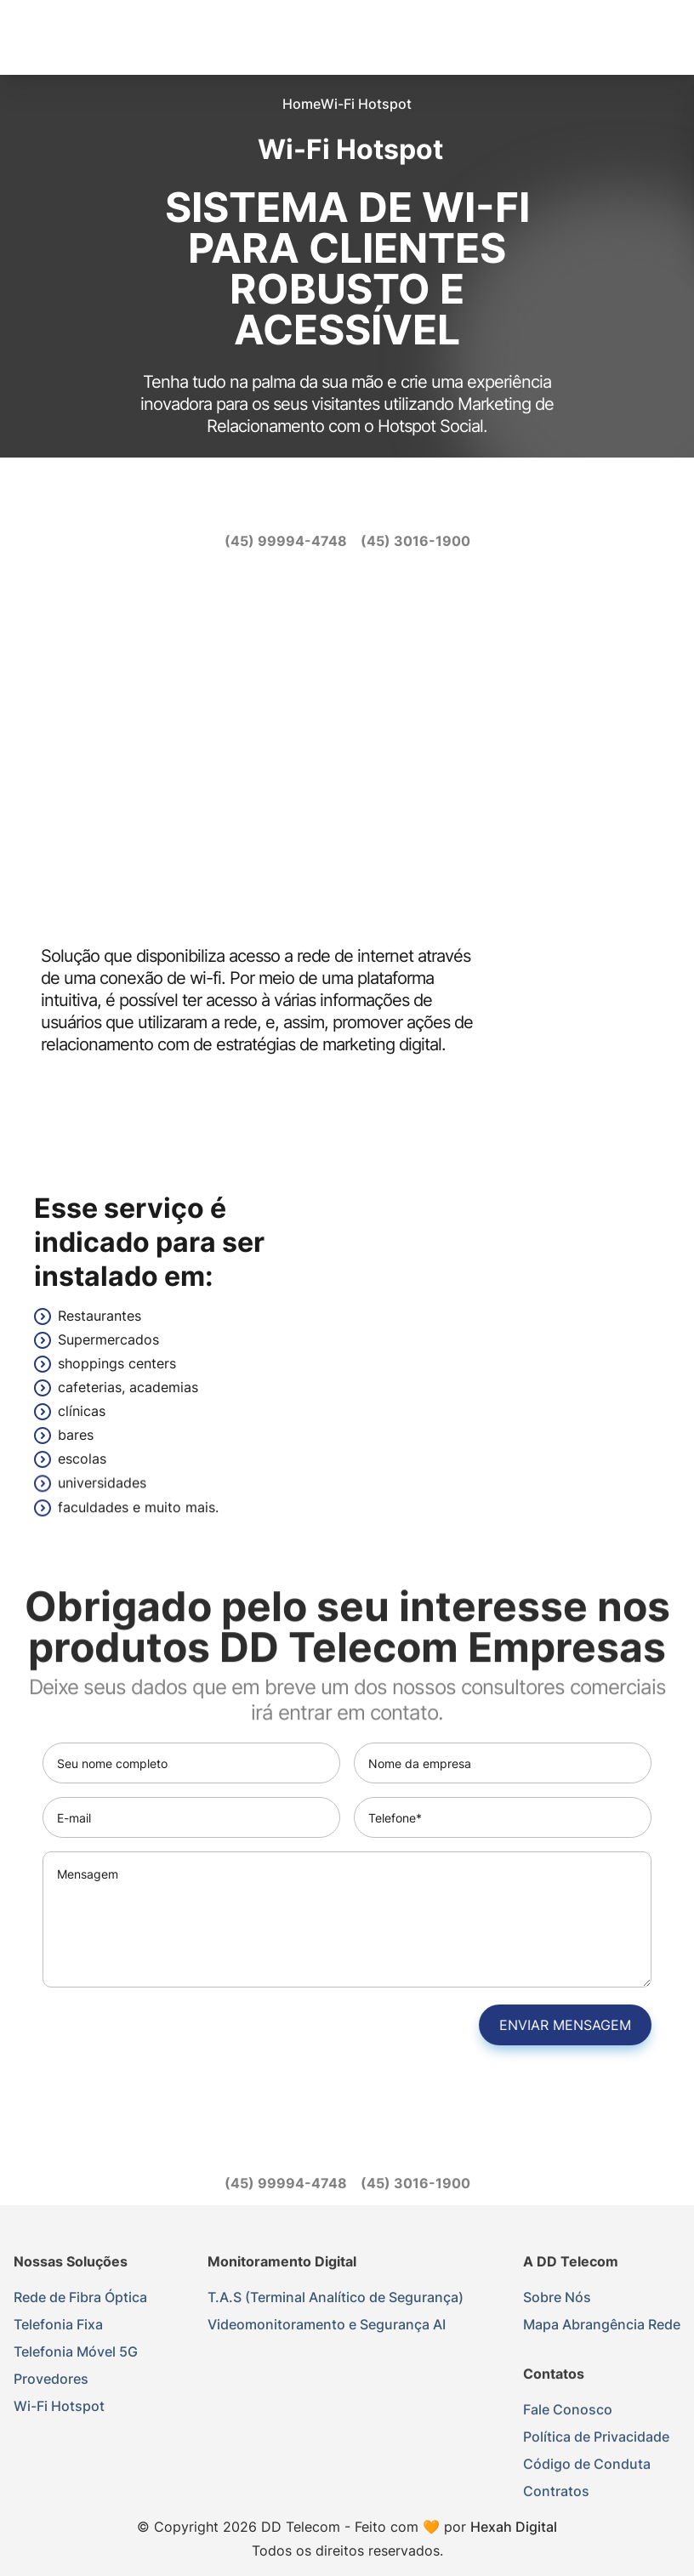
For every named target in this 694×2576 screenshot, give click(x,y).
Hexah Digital (513, 2526)
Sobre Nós (557, 2298)
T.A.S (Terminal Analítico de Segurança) (336, 2297)
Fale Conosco (567, 2412)
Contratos (556, 2494)
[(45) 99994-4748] (286, 540)
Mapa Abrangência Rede (601, 2325)
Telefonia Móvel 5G (76, 2351)
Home (301, 103)
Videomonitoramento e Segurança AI (327, 2325)
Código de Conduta (587, 2467)
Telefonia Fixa (58, 2324)
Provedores (51, 2378)
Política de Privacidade (596, 2439)
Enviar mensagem (569, 2024)
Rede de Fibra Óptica (80, 2297)
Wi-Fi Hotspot (59, 2405)
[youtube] (364, 502)
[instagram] (330, 502)
